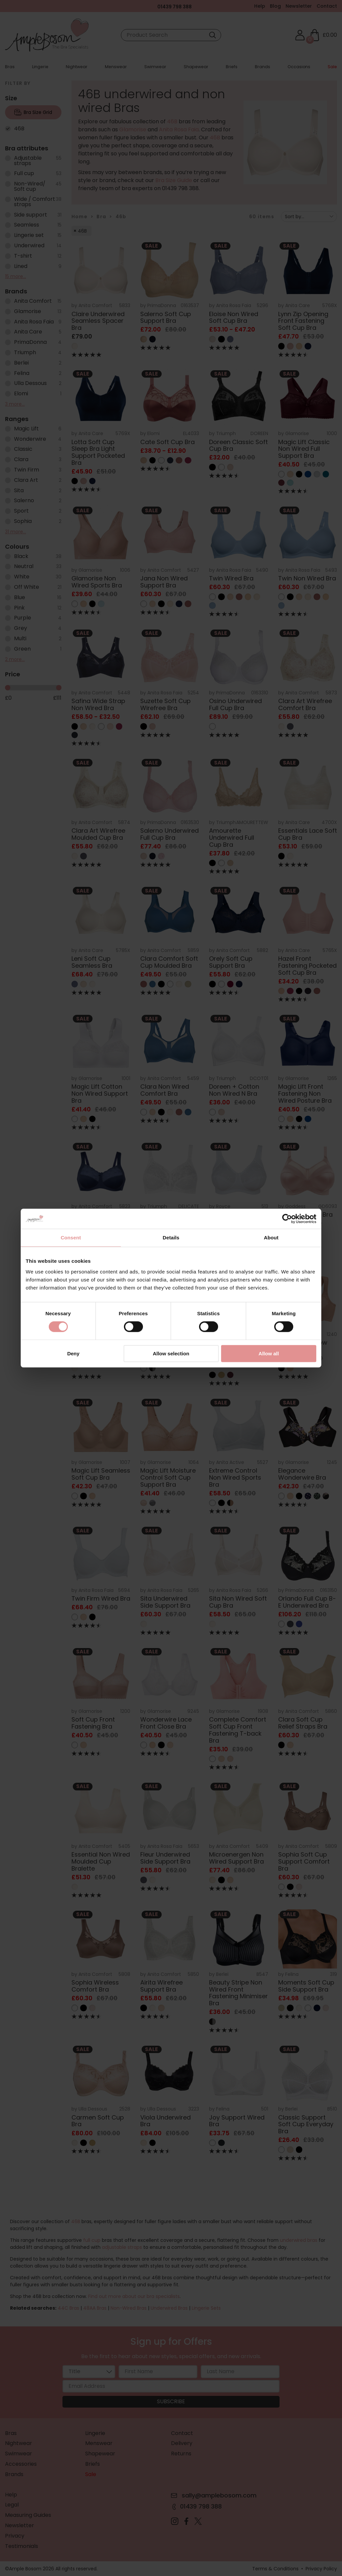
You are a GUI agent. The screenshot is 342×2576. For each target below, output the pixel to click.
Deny (73, 1353)
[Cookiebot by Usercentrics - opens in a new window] (287, 1219)
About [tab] (271, 1237)
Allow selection (171, 1353)
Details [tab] (171, 1237)
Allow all (269, 1353)
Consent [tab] (71, 1237)
